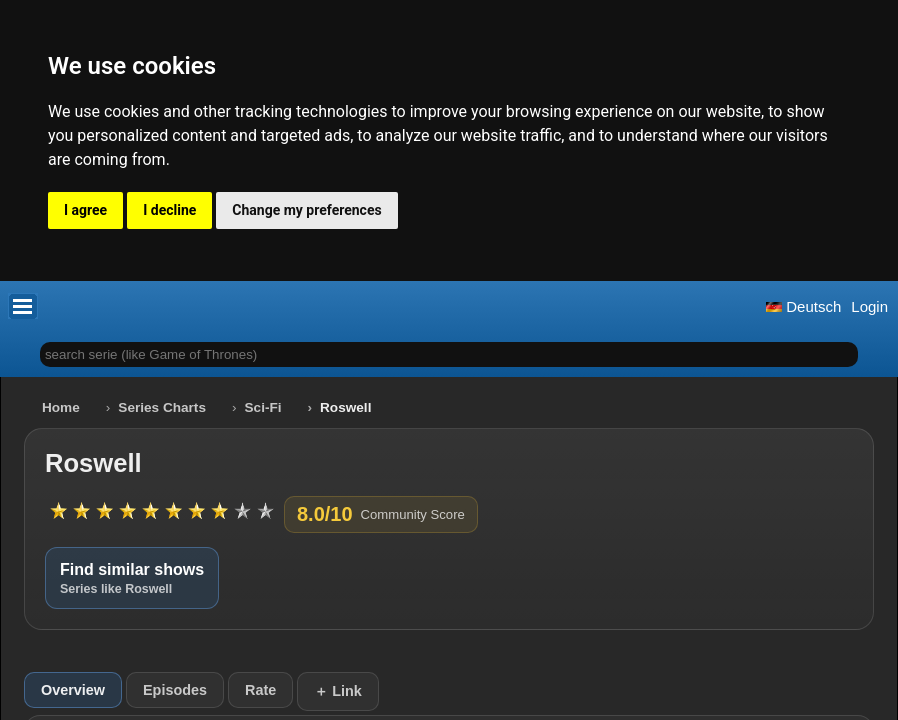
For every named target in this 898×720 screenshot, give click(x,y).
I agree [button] (85, 210)
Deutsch (803, 306)
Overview (73, 690)
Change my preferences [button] (306, 210)
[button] (23, 306)
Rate (260, 690)
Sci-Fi (263, 407)
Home (61, 407)
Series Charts (162, 407)
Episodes (175, 690)
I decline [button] (169, 210)
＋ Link (338, 691)
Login (869, 306)
